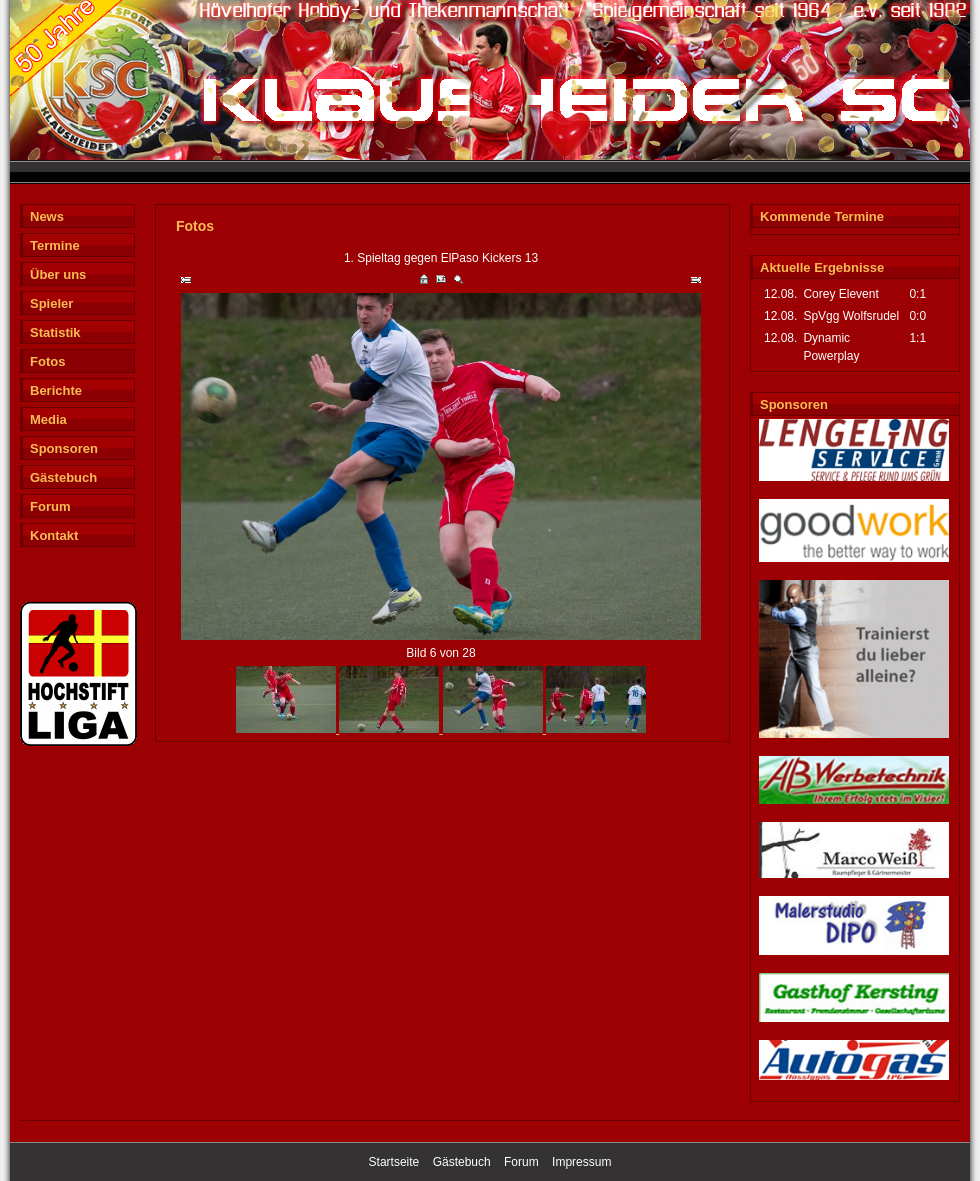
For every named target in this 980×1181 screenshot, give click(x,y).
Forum (50, 506)
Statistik (55, 332)
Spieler (51, 303)
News (47, 216)
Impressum (581, 1162)
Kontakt (54, 535)
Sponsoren (64, 448)
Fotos (47, 361)
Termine (55, 245)
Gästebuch (63, 477)
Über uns (58, 274)
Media (48, 419)
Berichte (56, 390)
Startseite (394, 1162)
